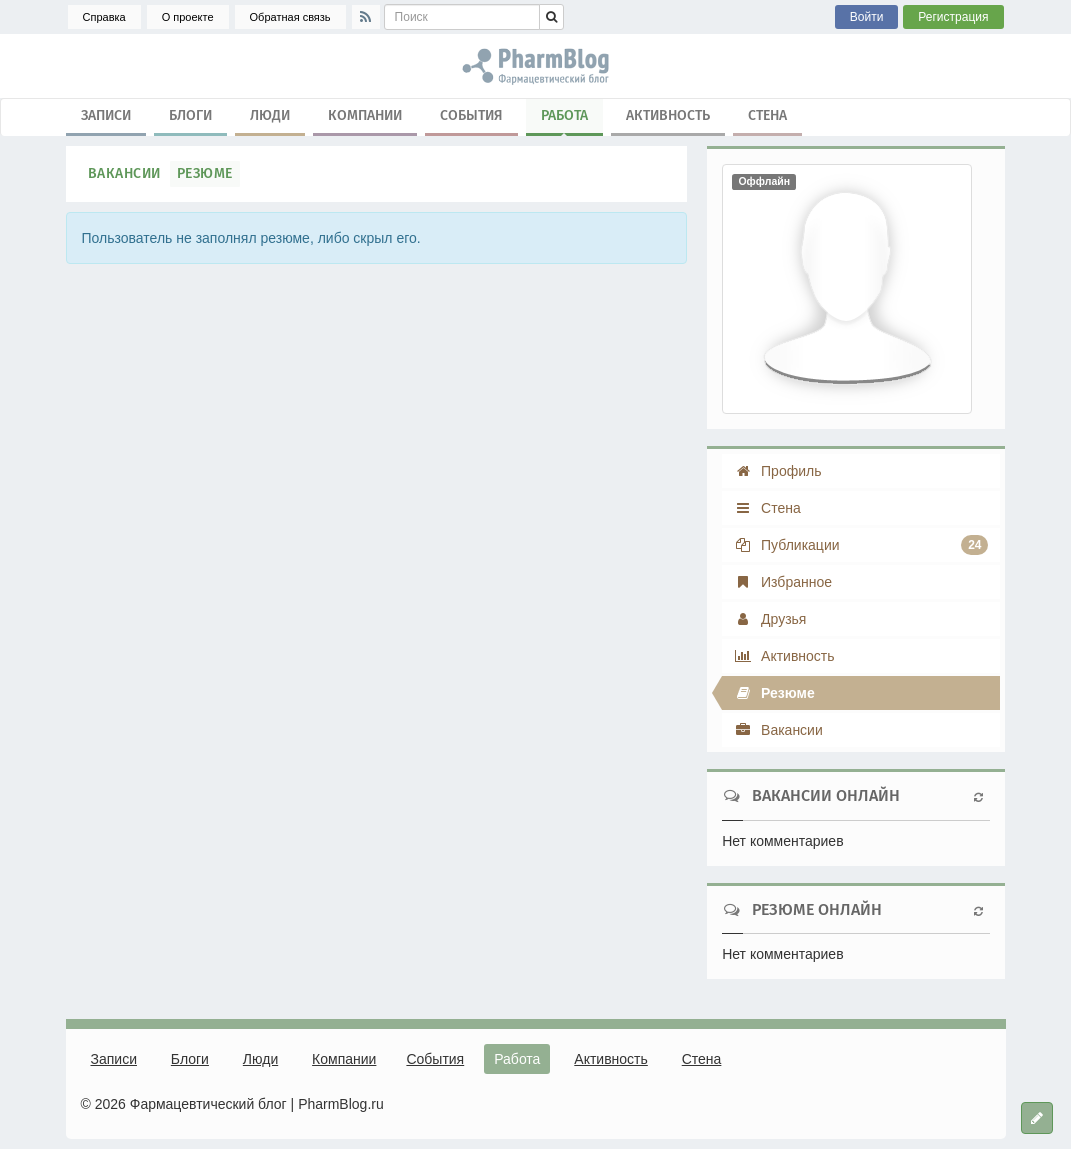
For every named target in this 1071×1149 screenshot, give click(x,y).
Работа (564, 120)
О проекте (188, 17)
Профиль (777, 471)
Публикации (861, 545)
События (471, 115)
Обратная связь (290, 17)
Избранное (783, 582)
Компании (365, 115)
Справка (104, 17)
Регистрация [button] (953, 17)
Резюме (205, 173)
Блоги (190, 115)
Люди (270, 115)
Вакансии (124, 173)
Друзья (770, 619)
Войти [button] (867, 17)
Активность (668, 115)
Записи (106, 115)
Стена (767, 115)
